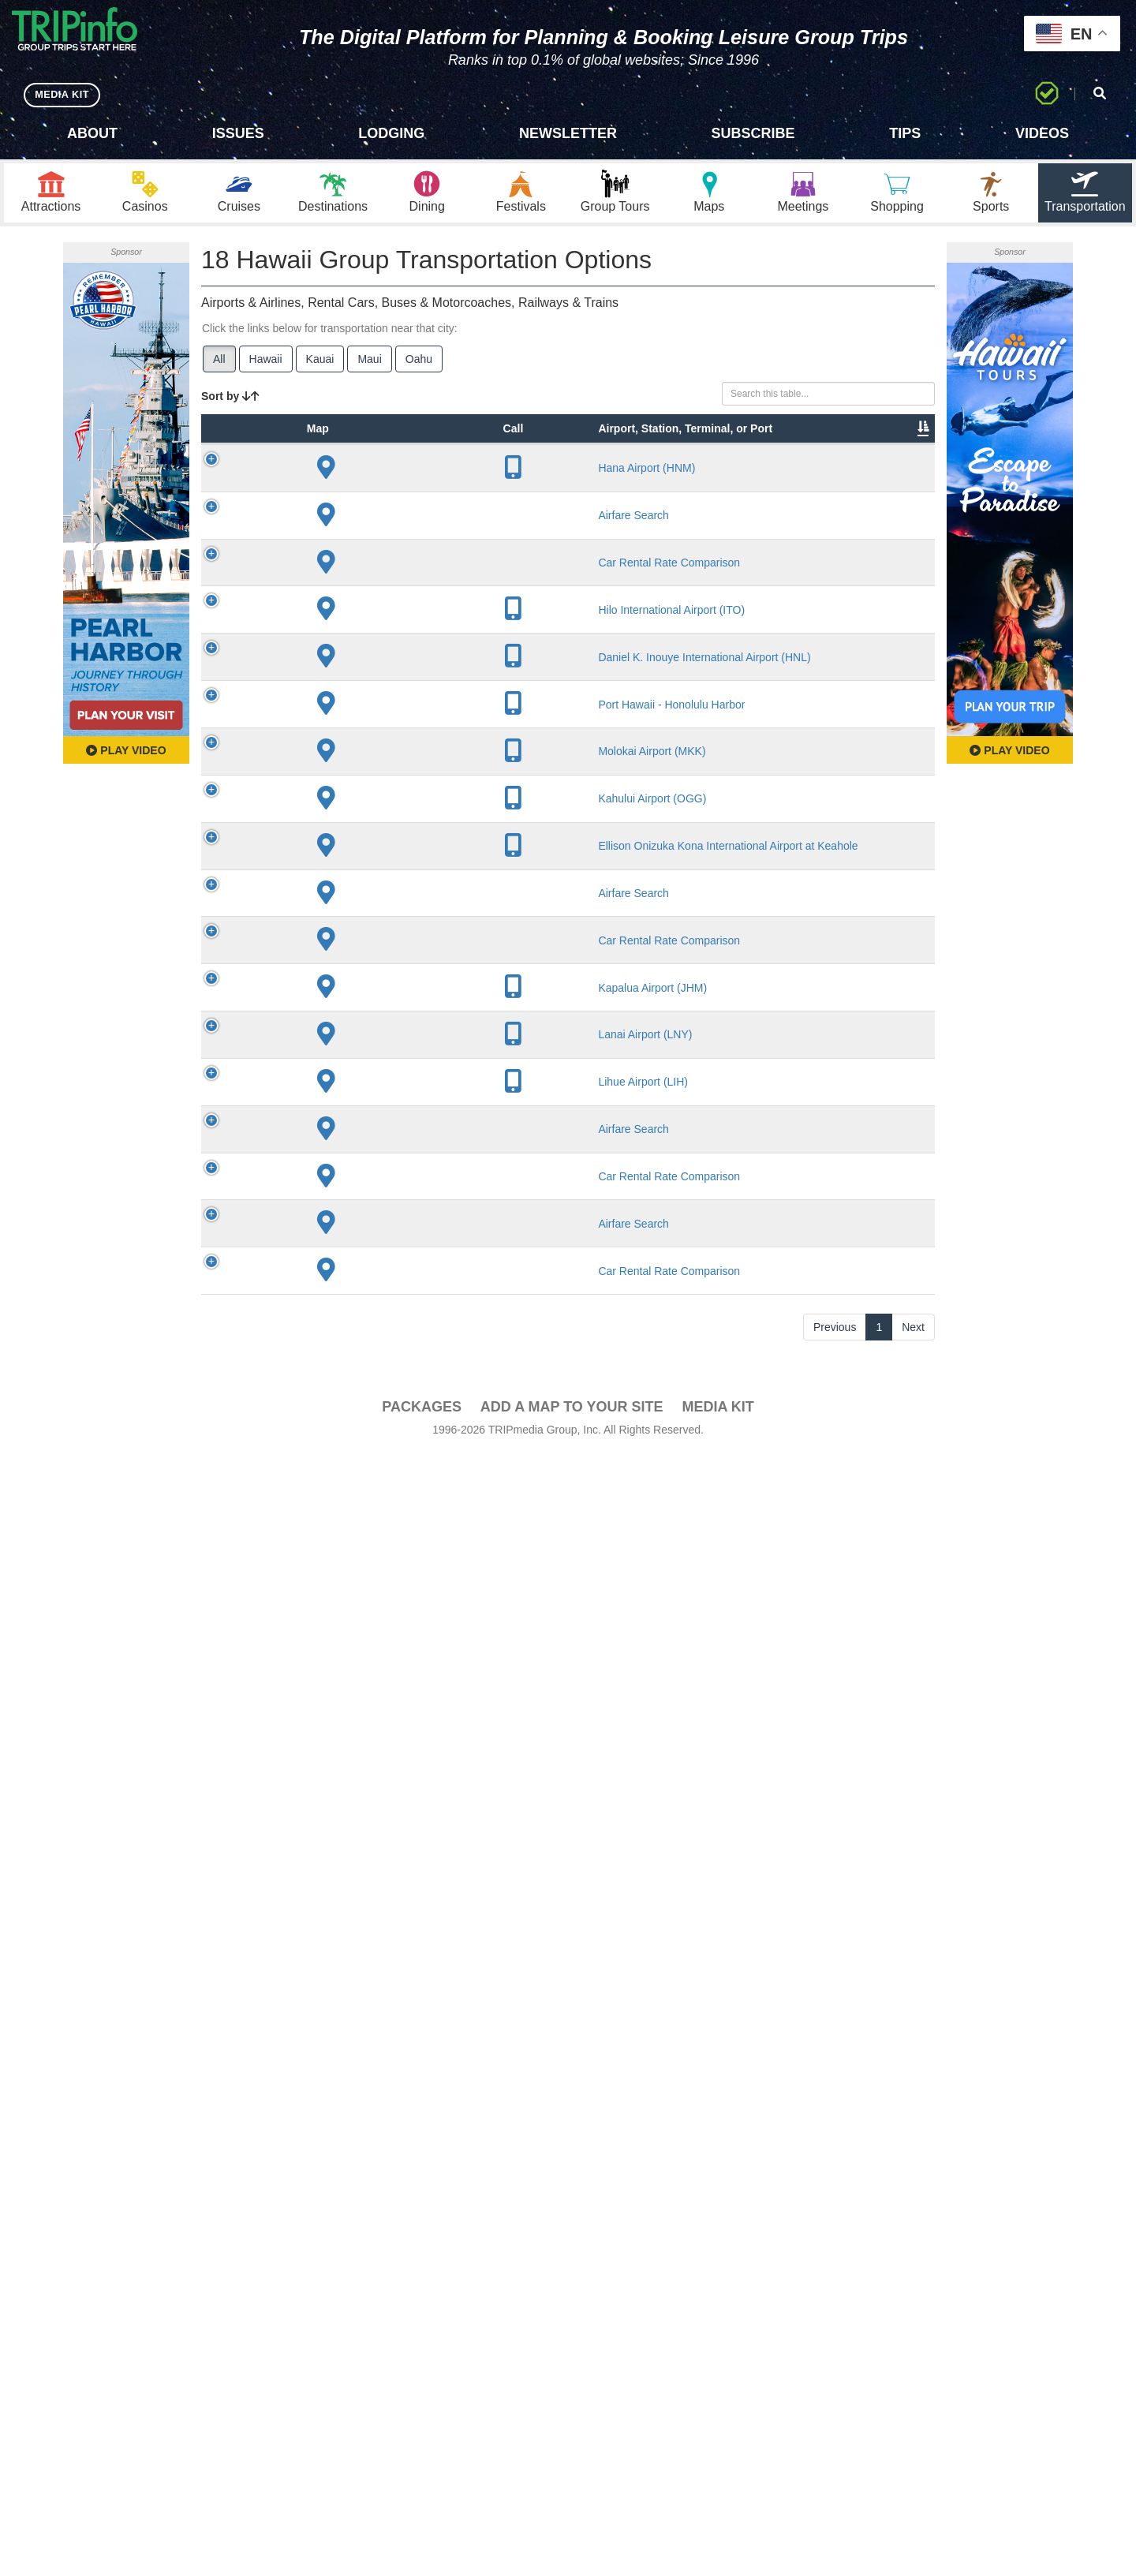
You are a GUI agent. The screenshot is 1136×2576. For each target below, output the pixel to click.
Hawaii (265, 363)
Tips (905, 133)
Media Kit (717, 2529)
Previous (834, 2449)
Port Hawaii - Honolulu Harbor (380, 1243)
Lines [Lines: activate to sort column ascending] (506, 480)
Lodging (391, 133)
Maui (369, 363)
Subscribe (753, 133)
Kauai (320, 363)
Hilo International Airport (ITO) (379, 766)
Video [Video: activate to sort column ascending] (775, 480)
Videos (1042, 133)
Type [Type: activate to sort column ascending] (306, 480)
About (92, 133)
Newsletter (568, 133)
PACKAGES (422, 2529)
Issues (238, 133)
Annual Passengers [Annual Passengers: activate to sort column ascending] (698, 472)
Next (913, 2449)
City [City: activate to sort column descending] (442, 480)
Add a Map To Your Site (571, 2529)
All (219, 363)
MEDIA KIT (64, 94)
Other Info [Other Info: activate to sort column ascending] (605, 472)
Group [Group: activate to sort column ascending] (893, 480)
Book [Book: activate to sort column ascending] (833, 480)
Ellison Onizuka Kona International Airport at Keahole (383, 1585)
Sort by (230, 400)
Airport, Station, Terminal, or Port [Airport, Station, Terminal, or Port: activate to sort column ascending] (373, 457)
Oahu (418, 363)
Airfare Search (384, 581)
